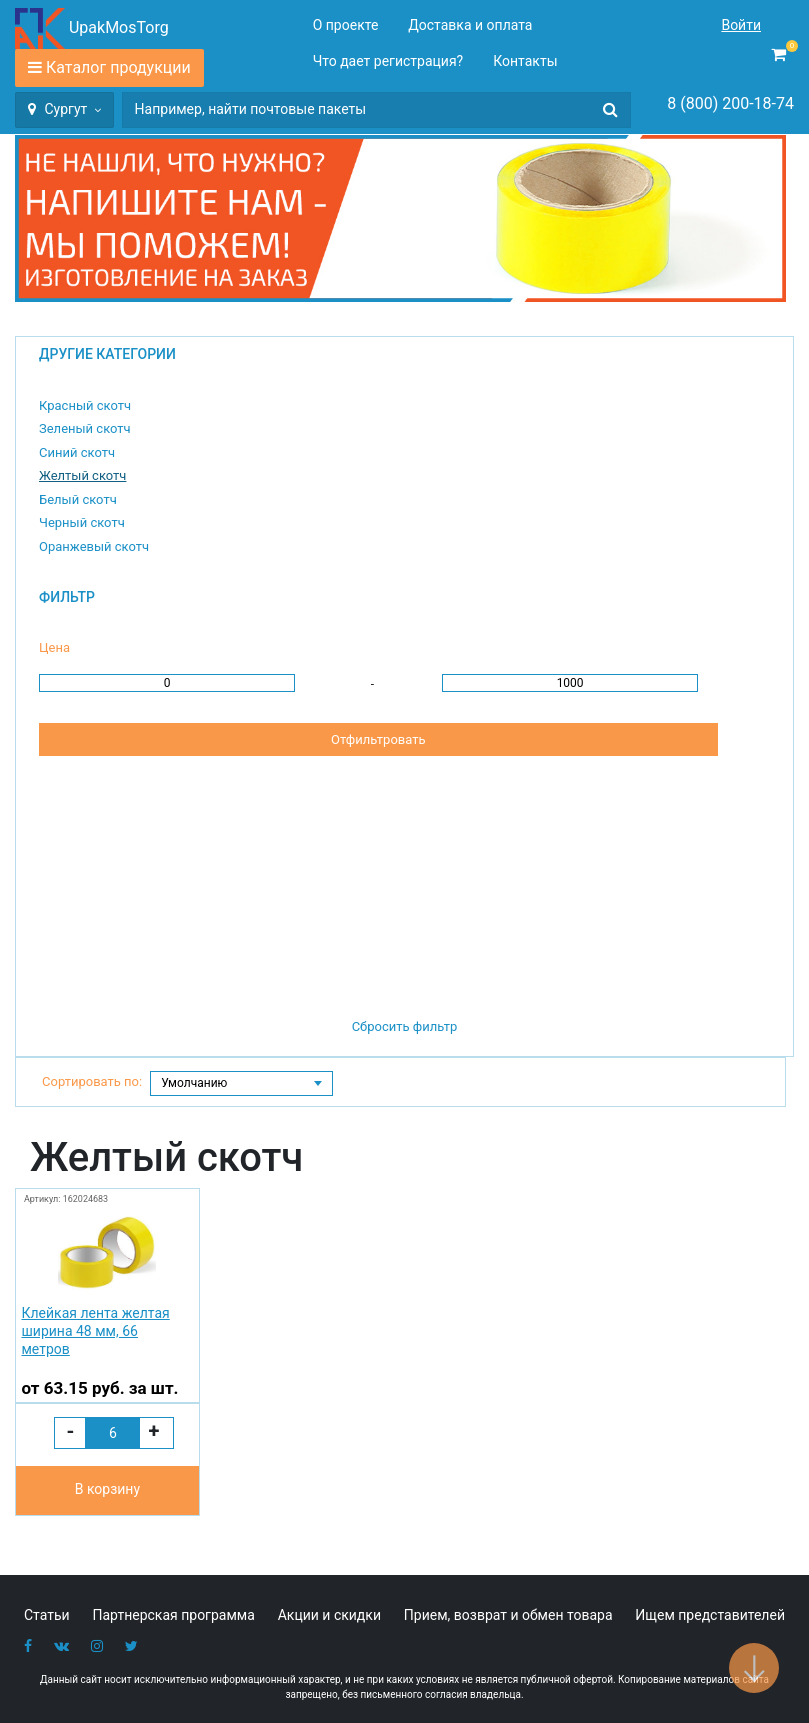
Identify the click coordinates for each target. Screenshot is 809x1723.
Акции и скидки (329, 1615)
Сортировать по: (92, 1081)
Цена (54, 647)
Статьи (47, 1615)
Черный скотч (82, 522)
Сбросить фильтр (405, 1026)
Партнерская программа (174, 1615)
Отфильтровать (378, 739)
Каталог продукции (118, 67)
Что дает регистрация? (388, 61)
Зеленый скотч (85, 428)
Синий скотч (77, 452)
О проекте (346, 25)
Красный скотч (85, 405)
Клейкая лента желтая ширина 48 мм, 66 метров (95, 1331)
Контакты (525, 61)
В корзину (107, 1489)
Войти (741, 25)
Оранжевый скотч (94, 546)
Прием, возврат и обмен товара (508, 1615)
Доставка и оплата (470, 25)
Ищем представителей (710, 1615)
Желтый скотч (82, 475)
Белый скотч (78, 499)
